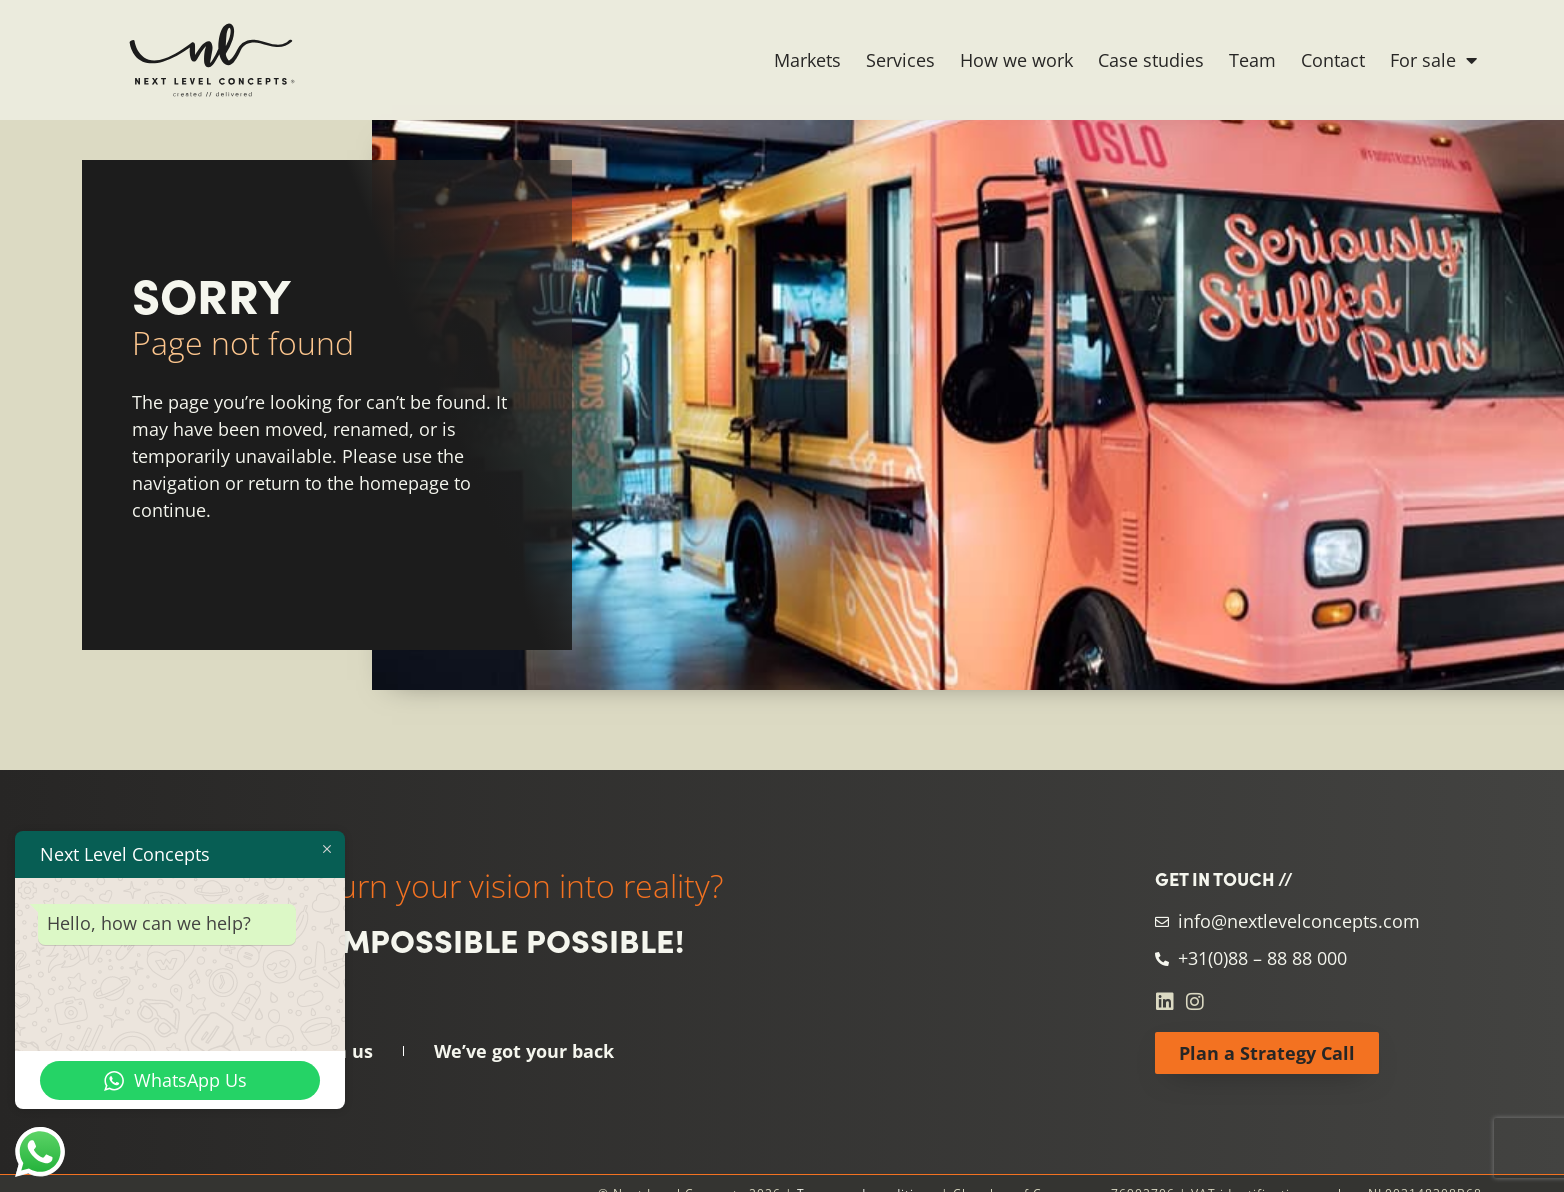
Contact (1333, 60)
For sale (1433, 60)
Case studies (1151, 60)
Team (1252, 60)
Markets (807, 60)
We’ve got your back (524, 1051)
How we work (1016, 60)
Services (900, 60)
